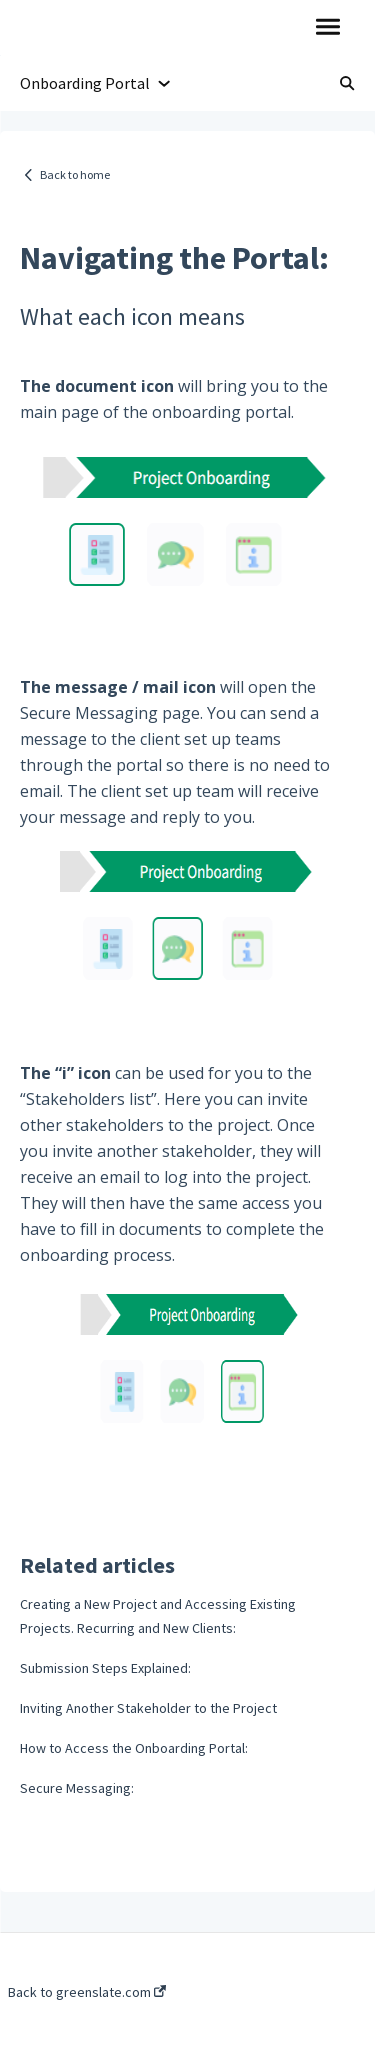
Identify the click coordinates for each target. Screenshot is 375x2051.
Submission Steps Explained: (105, 1668)
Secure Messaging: (77, 1788)
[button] (327, 28)
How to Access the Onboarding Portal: (134, 1748)
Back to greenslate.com (87, 1992)
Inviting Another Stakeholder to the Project (148, 1708)
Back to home (75, 174)
